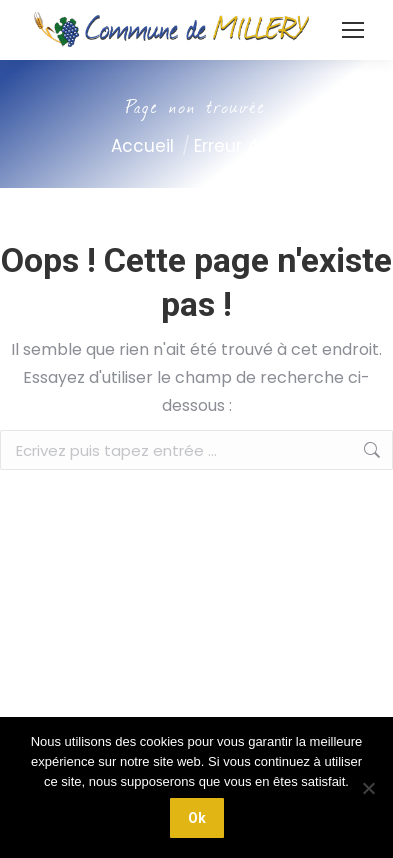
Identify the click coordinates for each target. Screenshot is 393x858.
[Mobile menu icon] (353, 30)
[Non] (368, 788)
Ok (197, 818)
